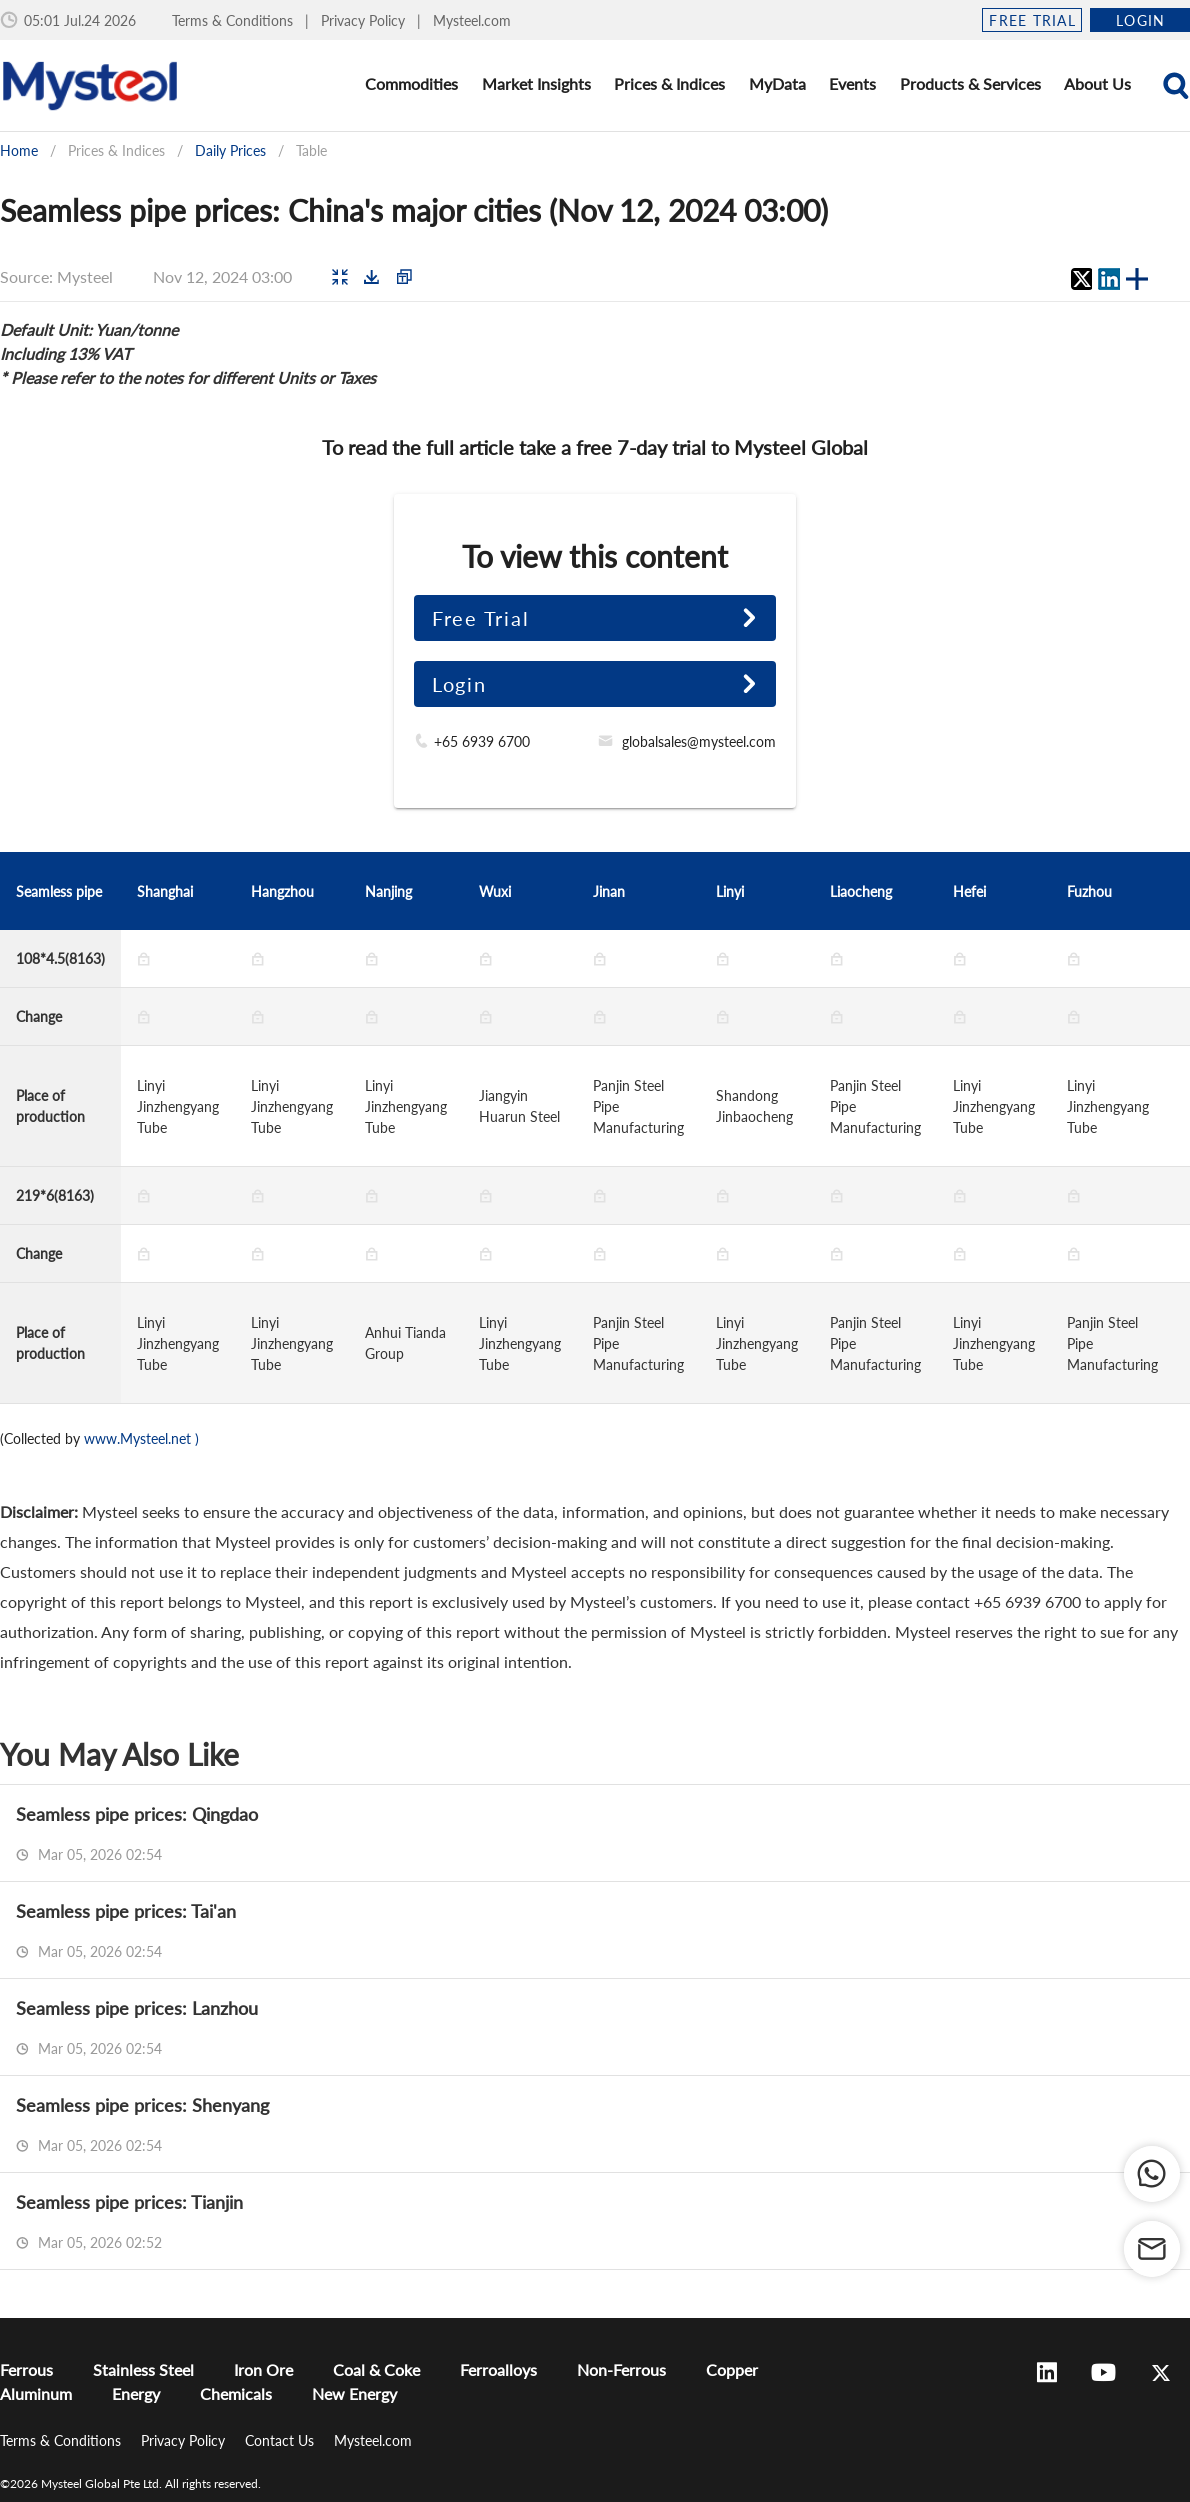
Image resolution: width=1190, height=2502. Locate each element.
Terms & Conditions (234, 20)
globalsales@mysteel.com (699, 741)
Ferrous (26, 2369)
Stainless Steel (143, 2369)
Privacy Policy (365, 20)
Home (19, 150)
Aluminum (36, 2393)
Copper (732, 2369)
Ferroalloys (498, 2369)
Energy (136, 2393)
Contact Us (281, 2440)
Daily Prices (230, 150)
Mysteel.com (472, 20)
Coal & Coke (376, 2369)
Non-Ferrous (621, 2369)
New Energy (354, 2393)
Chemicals (236, 2393)
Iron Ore (263, 2369)
